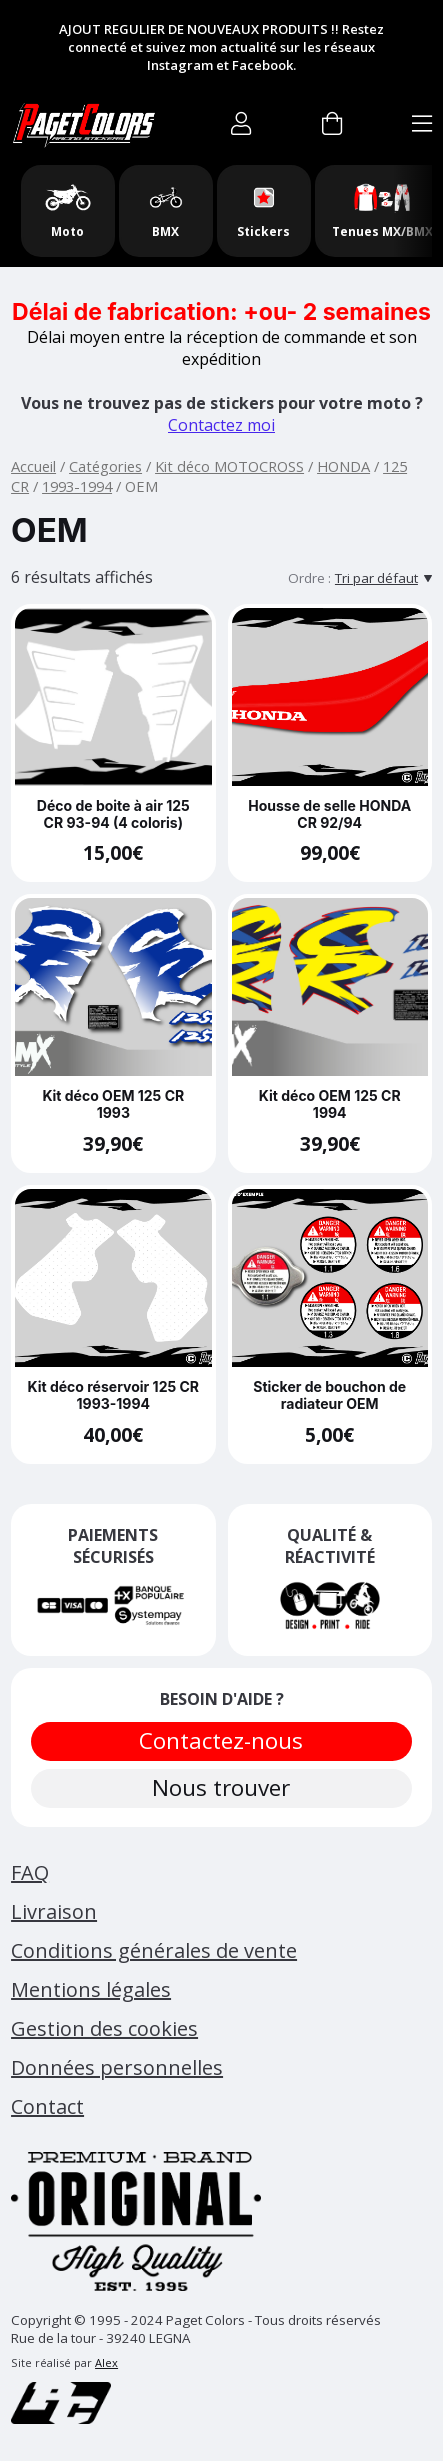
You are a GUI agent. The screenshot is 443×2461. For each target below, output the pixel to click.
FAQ (30, 1872)
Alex (106, 2362)
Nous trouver (222, 1787)
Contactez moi (221, 425)
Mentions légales (91, 1989)
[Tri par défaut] (383, 578)
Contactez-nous (222, 1740)
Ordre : (309, 578)
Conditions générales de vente (154, 1950)
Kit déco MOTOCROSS (229, 466)
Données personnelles (117, 2067)
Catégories (105, 466)
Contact (47, 2106)
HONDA (343, 466)
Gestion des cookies (104, 2028)
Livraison (54, 1911)
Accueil (33, 466)
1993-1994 (77, 486)
